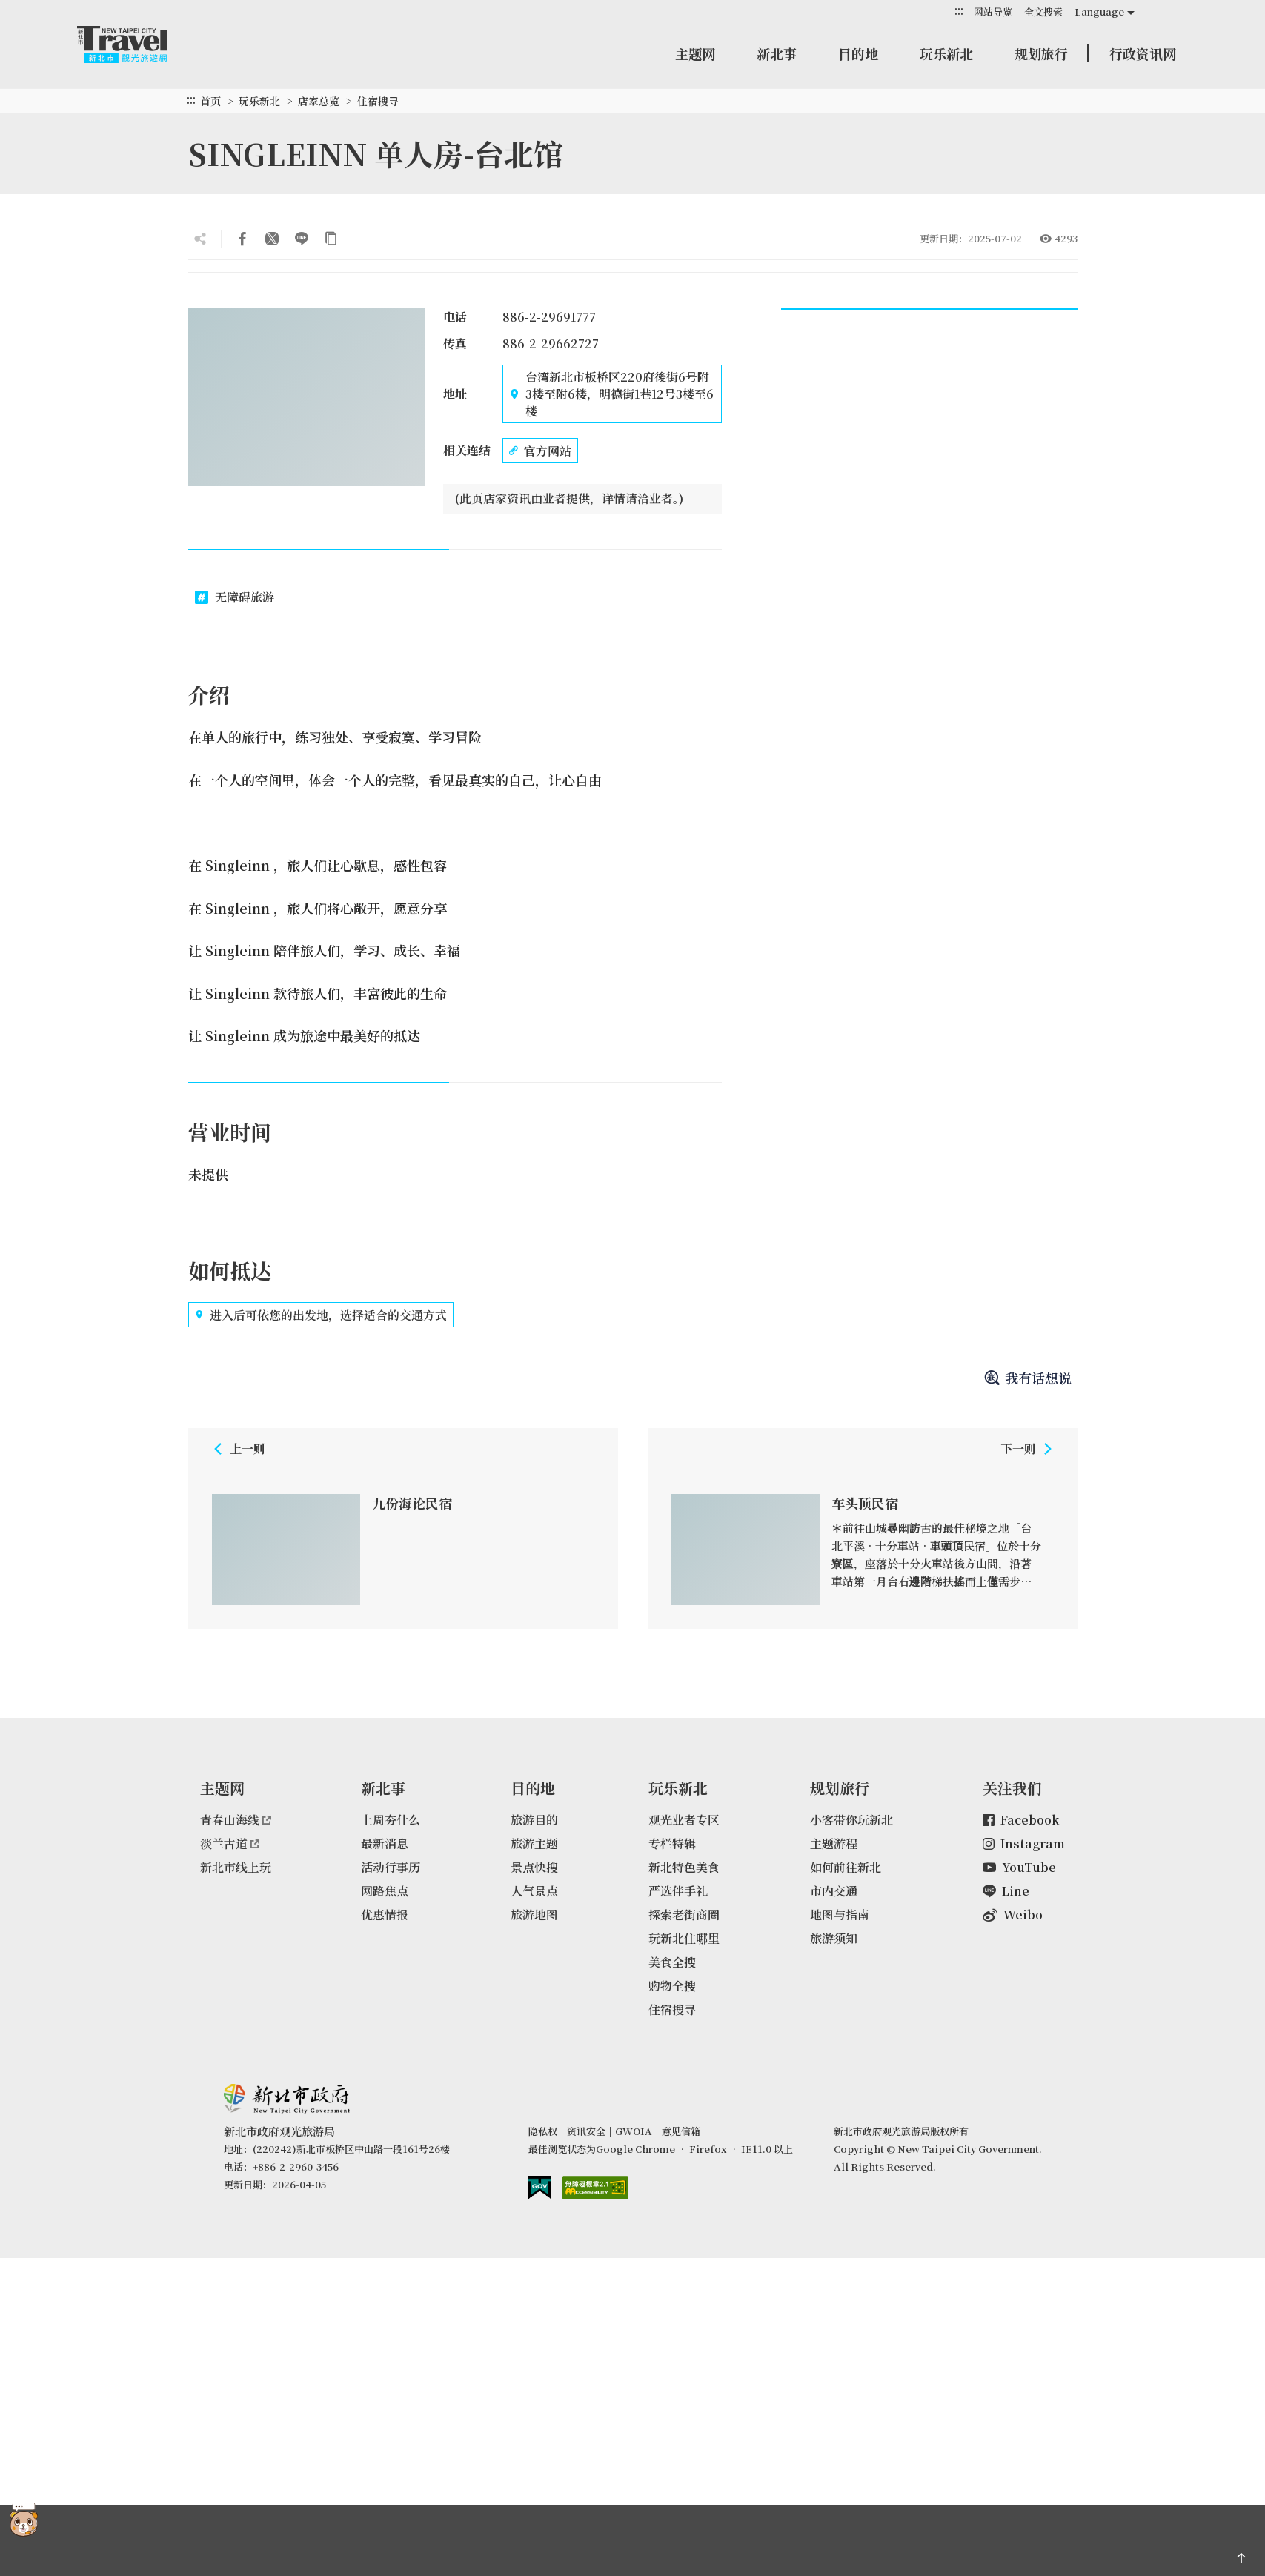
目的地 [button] (858, 53)
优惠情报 (384, 1914)
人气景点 (534, 1890)
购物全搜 (672, 1985)
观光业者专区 (684, 1819)
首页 (210, 100)
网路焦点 (384, 1890)
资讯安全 (586, 2131)
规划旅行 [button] (1041, 53)
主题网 (695, 53)
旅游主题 (534, 1843)
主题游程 (833, 1843)
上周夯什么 (390, 1819)
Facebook (1021, 1819)
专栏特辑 (672, 1843)
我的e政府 (539, 2187)
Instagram (1024, 1843)
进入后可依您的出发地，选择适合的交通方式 (321, 1315)
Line (1006, 1890)
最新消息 (384, 1843)
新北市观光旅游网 (136, 44)
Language (1099, 11)
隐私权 (542, 2131)
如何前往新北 (845, 1867)
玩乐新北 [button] (946, 53)
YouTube (1019, 1867)
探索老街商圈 (684, 1914)
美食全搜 (672, 1962)
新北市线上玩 (235, 1867)
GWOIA (633, 2131)
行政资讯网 (1142, 53)
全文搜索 (1043, 11)
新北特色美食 (684, 1867)
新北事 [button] (777, 53)
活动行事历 (390, 1867)
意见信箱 (681, 2131)
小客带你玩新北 (851, 1819)
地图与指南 (839, 1914)
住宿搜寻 (378, 100)
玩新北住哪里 (684, 1938)
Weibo (1013, 1914)
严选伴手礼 (678, 1890)
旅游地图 (534, 1914)
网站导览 (993, 11)
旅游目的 (534, 1819)
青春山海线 (235, 1819)
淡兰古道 (229, 1843)
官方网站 (540, 450)
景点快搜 (534, 1867)
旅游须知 (833, 1938)
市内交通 (833, 1890)
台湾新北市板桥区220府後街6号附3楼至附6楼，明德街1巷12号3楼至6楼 (611, 393)
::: (958, 11)
